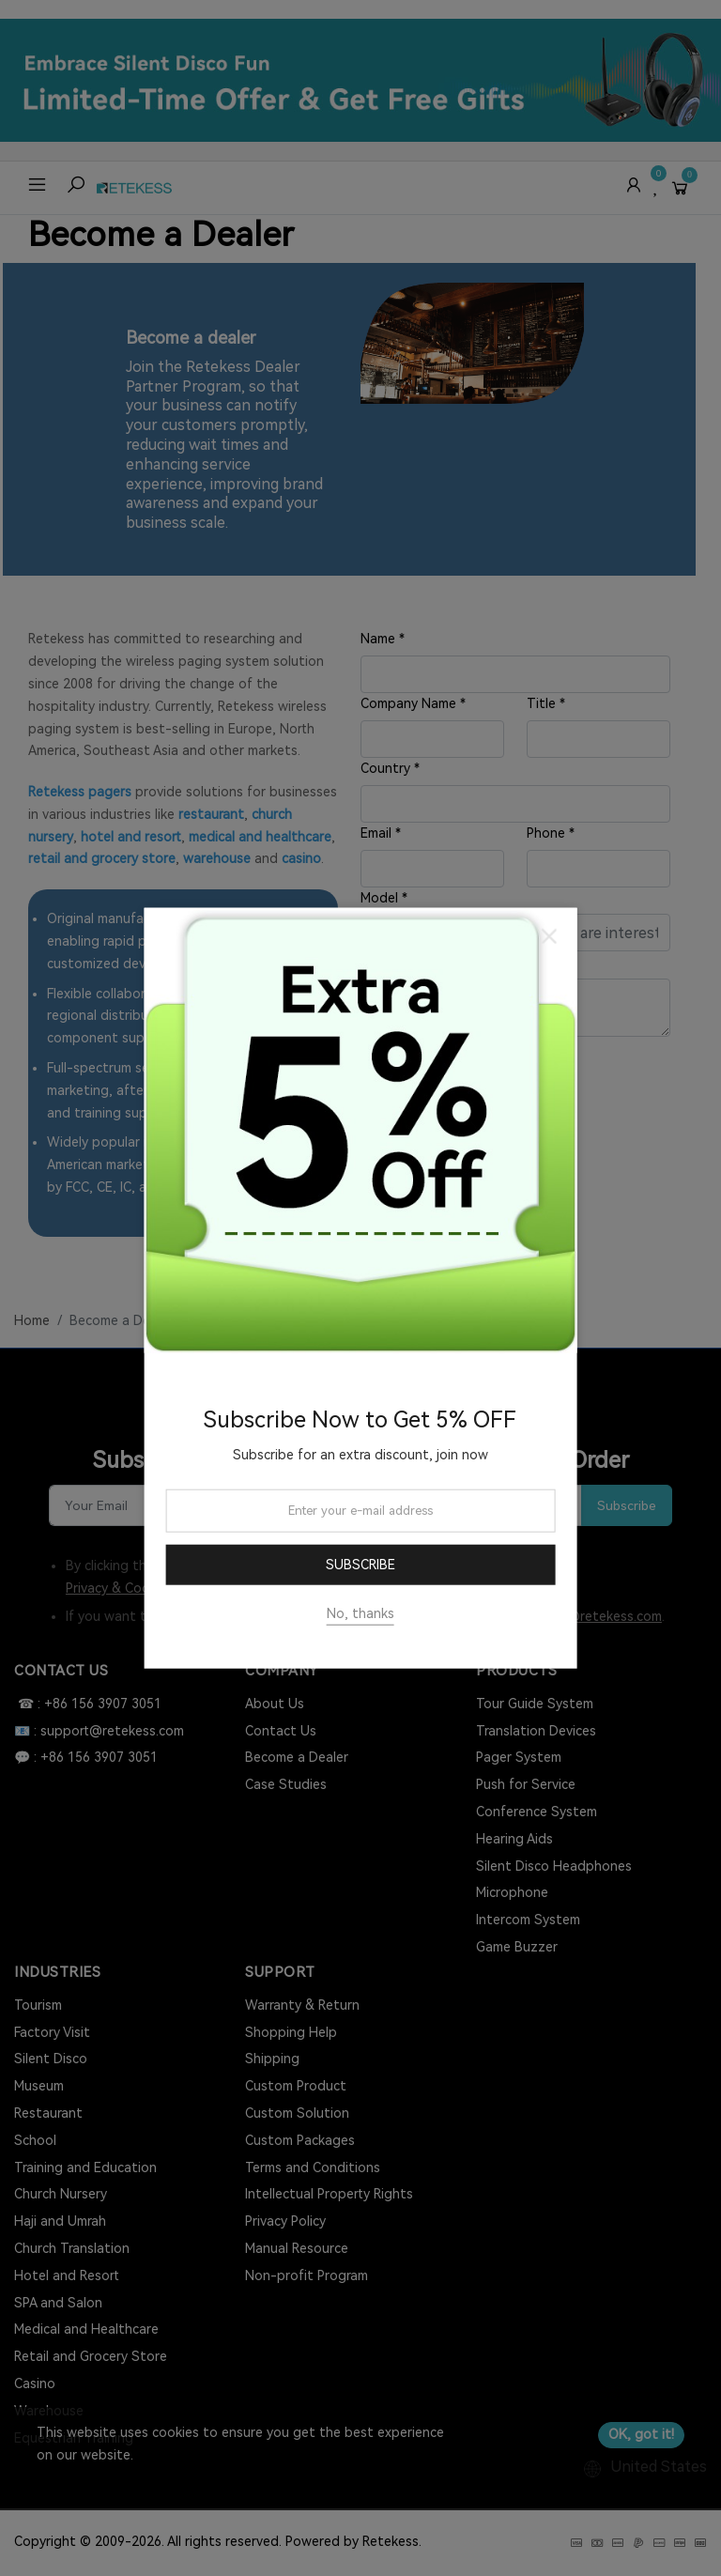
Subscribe (360, 1564)
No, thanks (360, 1613)
